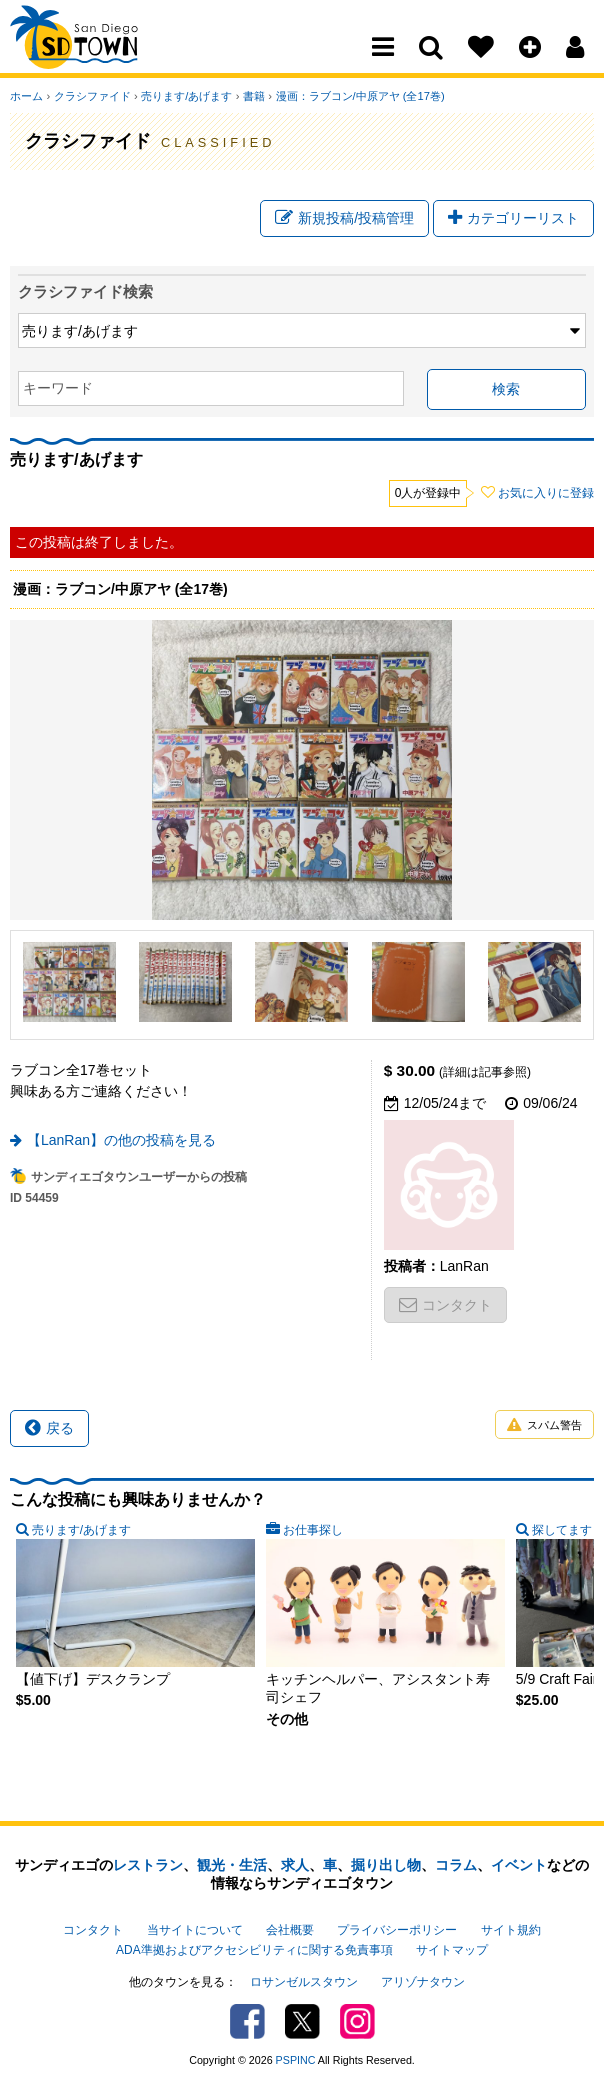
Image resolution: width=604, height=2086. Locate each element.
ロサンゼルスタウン (304, 1982)
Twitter (302, 2021)
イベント (519, 1865)
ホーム (26, 96)
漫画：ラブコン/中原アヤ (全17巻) (357, 96)
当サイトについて (195, 1930)
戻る (49, 1428)
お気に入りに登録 (546, 494)
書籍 (252, 96)
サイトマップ (452, 1950)
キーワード (58, 389)
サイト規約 (511, 1930)
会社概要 (290, 1930)
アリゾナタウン (423, 1982)
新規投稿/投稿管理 (344, 218)
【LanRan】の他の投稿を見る (121, 1140)
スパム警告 (544, 1425)
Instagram (357, 2021)
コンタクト (445, 1305)
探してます (562, 1530)
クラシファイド (91, 96)
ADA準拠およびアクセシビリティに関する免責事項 (254, 1950)
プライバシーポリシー (397, 1930)
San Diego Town (97, 55)
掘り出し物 (386, 1865)
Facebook (247, 2021)
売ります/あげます (185, 96)
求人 (295, 1865)
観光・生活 (232, 1865)
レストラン (148, 1865)
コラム (456, 1865)
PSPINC (296, 2060)
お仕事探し (313, 1530)
